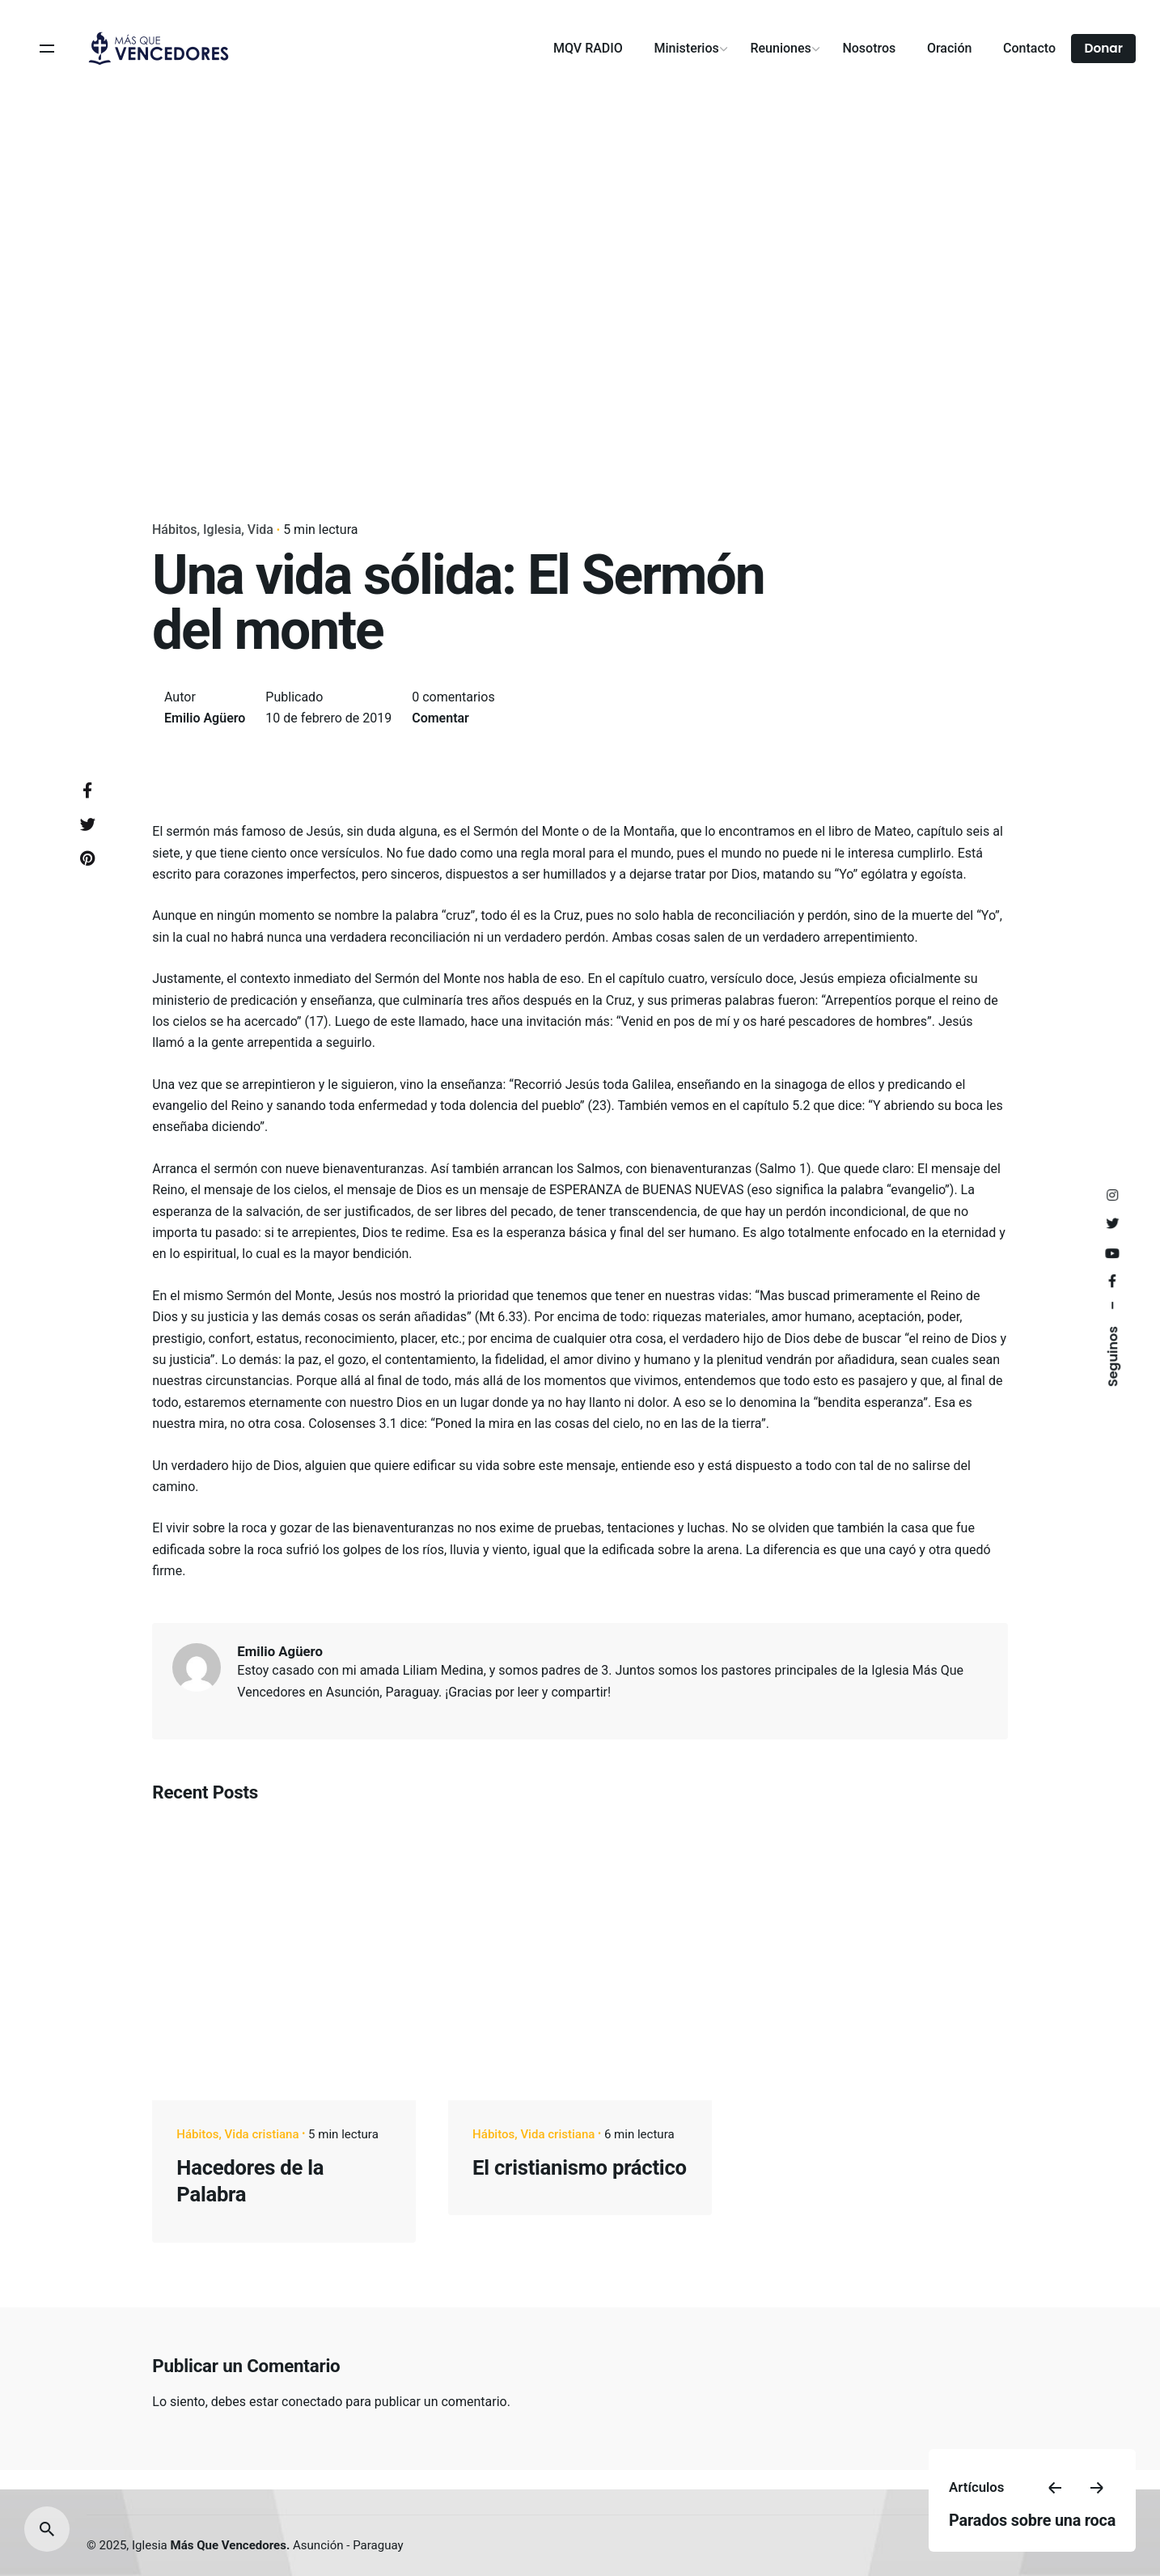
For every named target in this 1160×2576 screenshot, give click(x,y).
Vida (260, 529)
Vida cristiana (262, 2134)
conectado (312, 2401)
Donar (1103, 48)
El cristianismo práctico (579, 2167)
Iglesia (222, 529)
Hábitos (174, 529)
